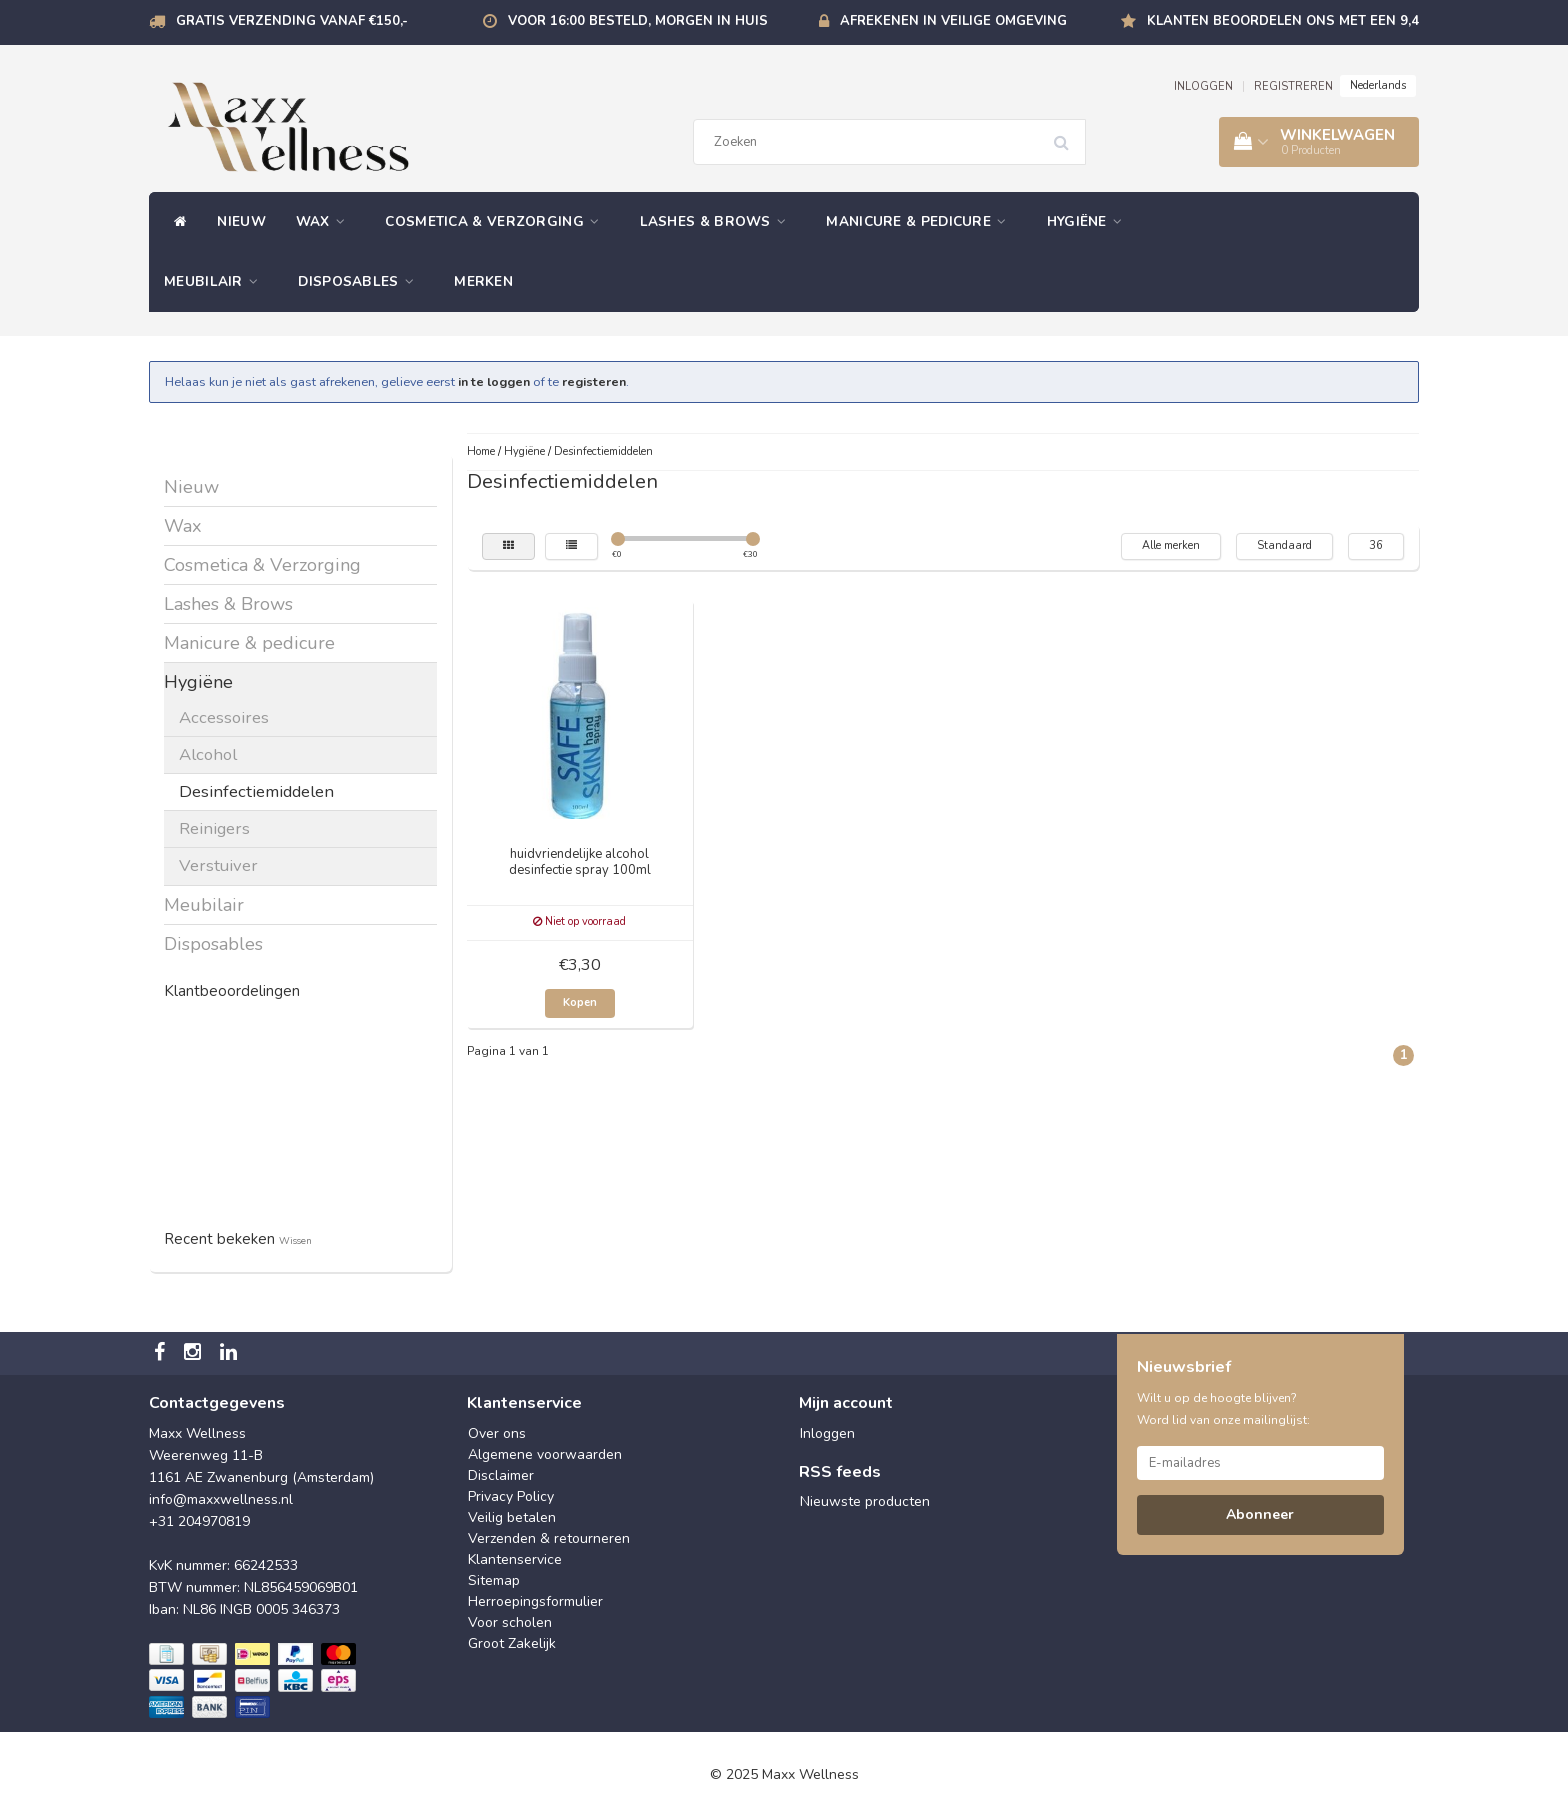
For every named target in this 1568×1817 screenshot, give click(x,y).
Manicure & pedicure (921, 221)
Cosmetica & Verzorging (497, 221)
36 (1376, 545)
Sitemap (494, 1580)
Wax (326, 221)
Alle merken (1171, 545)
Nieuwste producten (865, 1501)
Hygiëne (1090, 221)
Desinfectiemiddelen (256, 791)
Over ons (497, 1433)
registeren (594, 381)
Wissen (295, 1240)
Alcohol (208, 754)
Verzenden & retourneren (549, 1538)
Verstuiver (218, 865)
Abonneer (1260, 1514)
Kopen (580, 1002)
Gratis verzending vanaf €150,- (292, 21)
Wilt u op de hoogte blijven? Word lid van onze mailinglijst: (1223, 1409)
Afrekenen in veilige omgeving (953, 21)
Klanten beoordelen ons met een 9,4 (1283, 21)
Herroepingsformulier (535, 1601)
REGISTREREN (1293, 86)
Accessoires (224, 717)
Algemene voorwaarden (545, 1454)
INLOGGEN (1203, 86)
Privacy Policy (511, 1496)
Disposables (361, 281)
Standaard (1284, 545)
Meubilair (216, 281)
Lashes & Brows (718, 221)
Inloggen (827, 1433)
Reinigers (214, 828)
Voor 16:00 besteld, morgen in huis (638, 21)
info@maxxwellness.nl (221, 1499)
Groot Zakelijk (512, 1643)
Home (481, 451)
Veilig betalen (512, 1517)
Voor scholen (510, 1622)
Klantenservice (515, 1559)
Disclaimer (501, 1475)
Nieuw (241, 221)
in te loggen (494, 381)
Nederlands (1378, 85)
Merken (483, 281)
